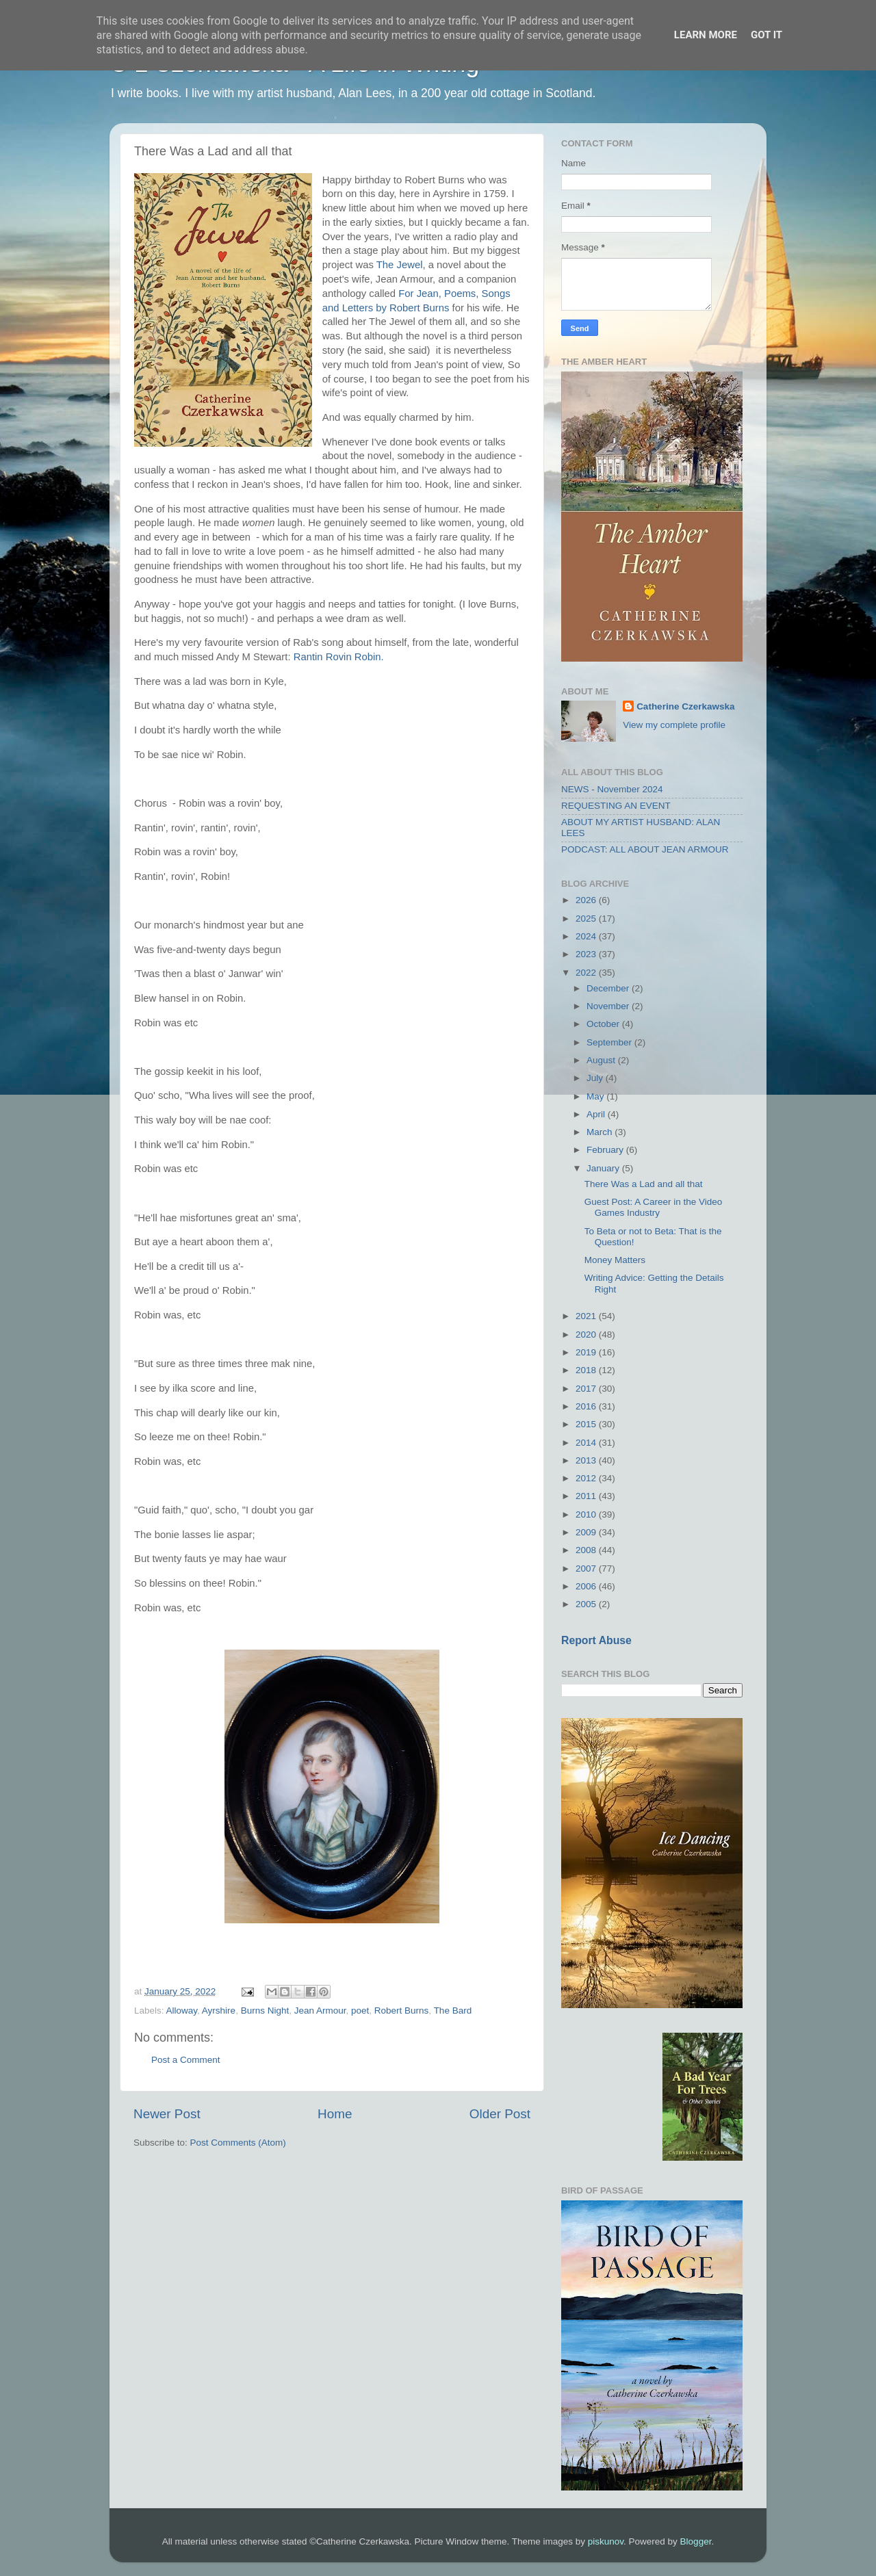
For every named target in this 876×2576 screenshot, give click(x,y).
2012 (587, 1478)
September (610, 1042)
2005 (587, 1604)
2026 (587, 900)
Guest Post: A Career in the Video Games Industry (653, 1207)
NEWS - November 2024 (612, 789)
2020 (587, 1334)
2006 (587, 1586)
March (601, 1132)
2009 (587, 1532)
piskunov (605, 2541)
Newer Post (167, 2114)
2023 (587, 954)
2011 (587, 1496)
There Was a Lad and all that (643, 1184)
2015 (587, 1424)
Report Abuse (596, 1640)
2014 (587, 1442)
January (604, 1168)
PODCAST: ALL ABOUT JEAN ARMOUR (645, 849)
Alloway (182, 2010)
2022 (587, 972)
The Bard (453, 2010)
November (609, 1006)
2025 (587, 918)
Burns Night (265, 2010)
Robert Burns (401, 2010)
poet (360, 2010)
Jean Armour (320, 2010)
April (597, 1114)
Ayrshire (218, 2010)
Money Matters (614, 1260)
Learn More (705, 35)
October (604, 1024)
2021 (587, 1316)
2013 (587, 1460)
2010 (587, 1514)
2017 (587, 1388)
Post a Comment (185, 2060)
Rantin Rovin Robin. (340, 656)
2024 (587, 936)
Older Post (499, 2114)
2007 (587, 1568)
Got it (766, 35)
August (602, 1060)
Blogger (696, 2541)
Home (335, 2114)
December (609, 988)
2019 (587, 1352)
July (596, 1078)
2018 (587, 1370)
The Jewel (399, 264)
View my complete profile (674, 725)
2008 (587, 1550)
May (596, 1096)
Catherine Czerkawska (685, 706)
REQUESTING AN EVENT (616, 806)
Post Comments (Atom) (238, 2142)
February (606, 1150)
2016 (587, 1406)
